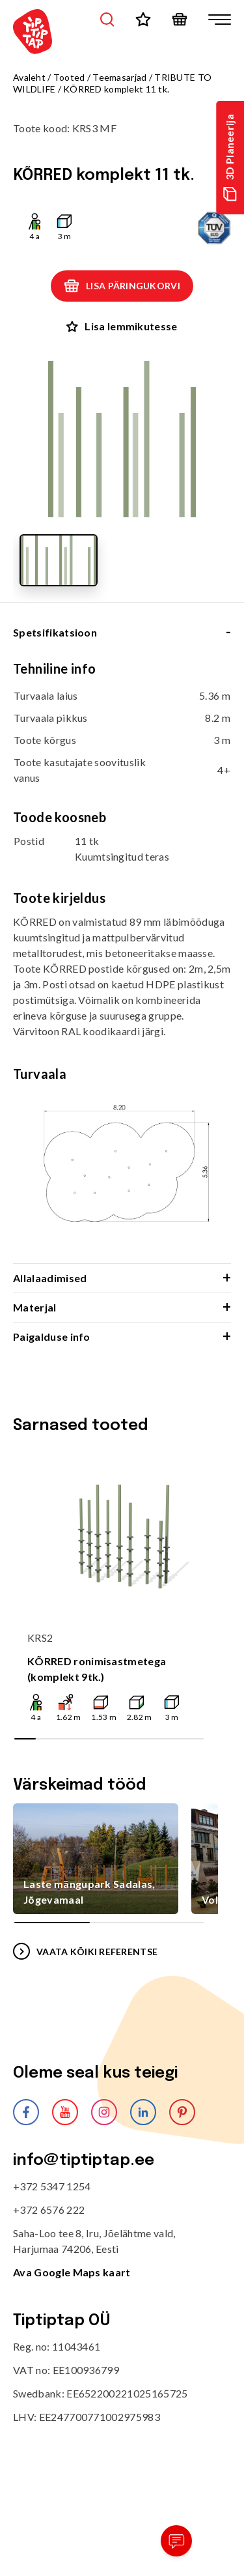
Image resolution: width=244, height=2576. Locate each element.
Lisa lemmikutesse (121, 326)
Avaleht (29, 77)
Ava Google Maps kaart (72, 2272)
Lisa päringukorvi (122, 286)
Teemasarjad (119, 77)
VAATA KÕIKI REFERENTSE (85, 1951)
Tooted (69, 77)
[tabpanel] (122, 961)
